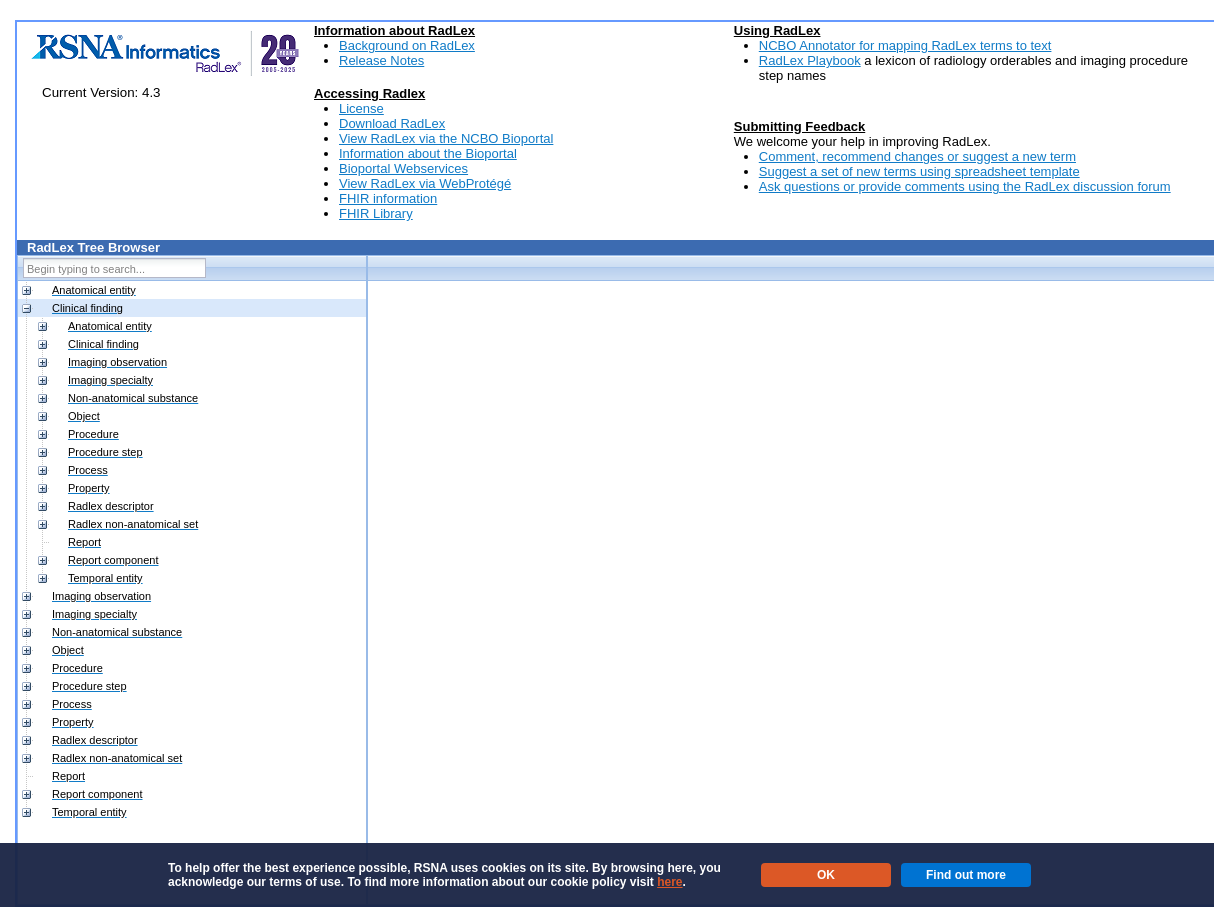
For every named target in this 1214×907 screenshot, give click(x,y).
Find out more (966, 875)
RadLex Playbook (810, 60)
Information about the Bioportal (428, 153)
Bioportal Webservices (403, 168)
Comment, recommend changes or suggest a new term (917, 156)
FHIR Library (376, 213)
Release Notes (381, 60)
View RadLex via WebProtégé (425, 183)
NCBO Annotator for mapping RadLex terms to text (905, 45)
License (361, 108)
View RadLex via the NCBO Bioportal (446, 138)
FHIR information (388, 198)
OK (826, 875)
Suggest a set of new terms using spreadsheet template (919, 171)
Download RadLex (392, 123)
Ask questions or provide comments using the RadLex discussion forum (965, 186)
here (669, 882)
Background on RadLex (407, 45)
